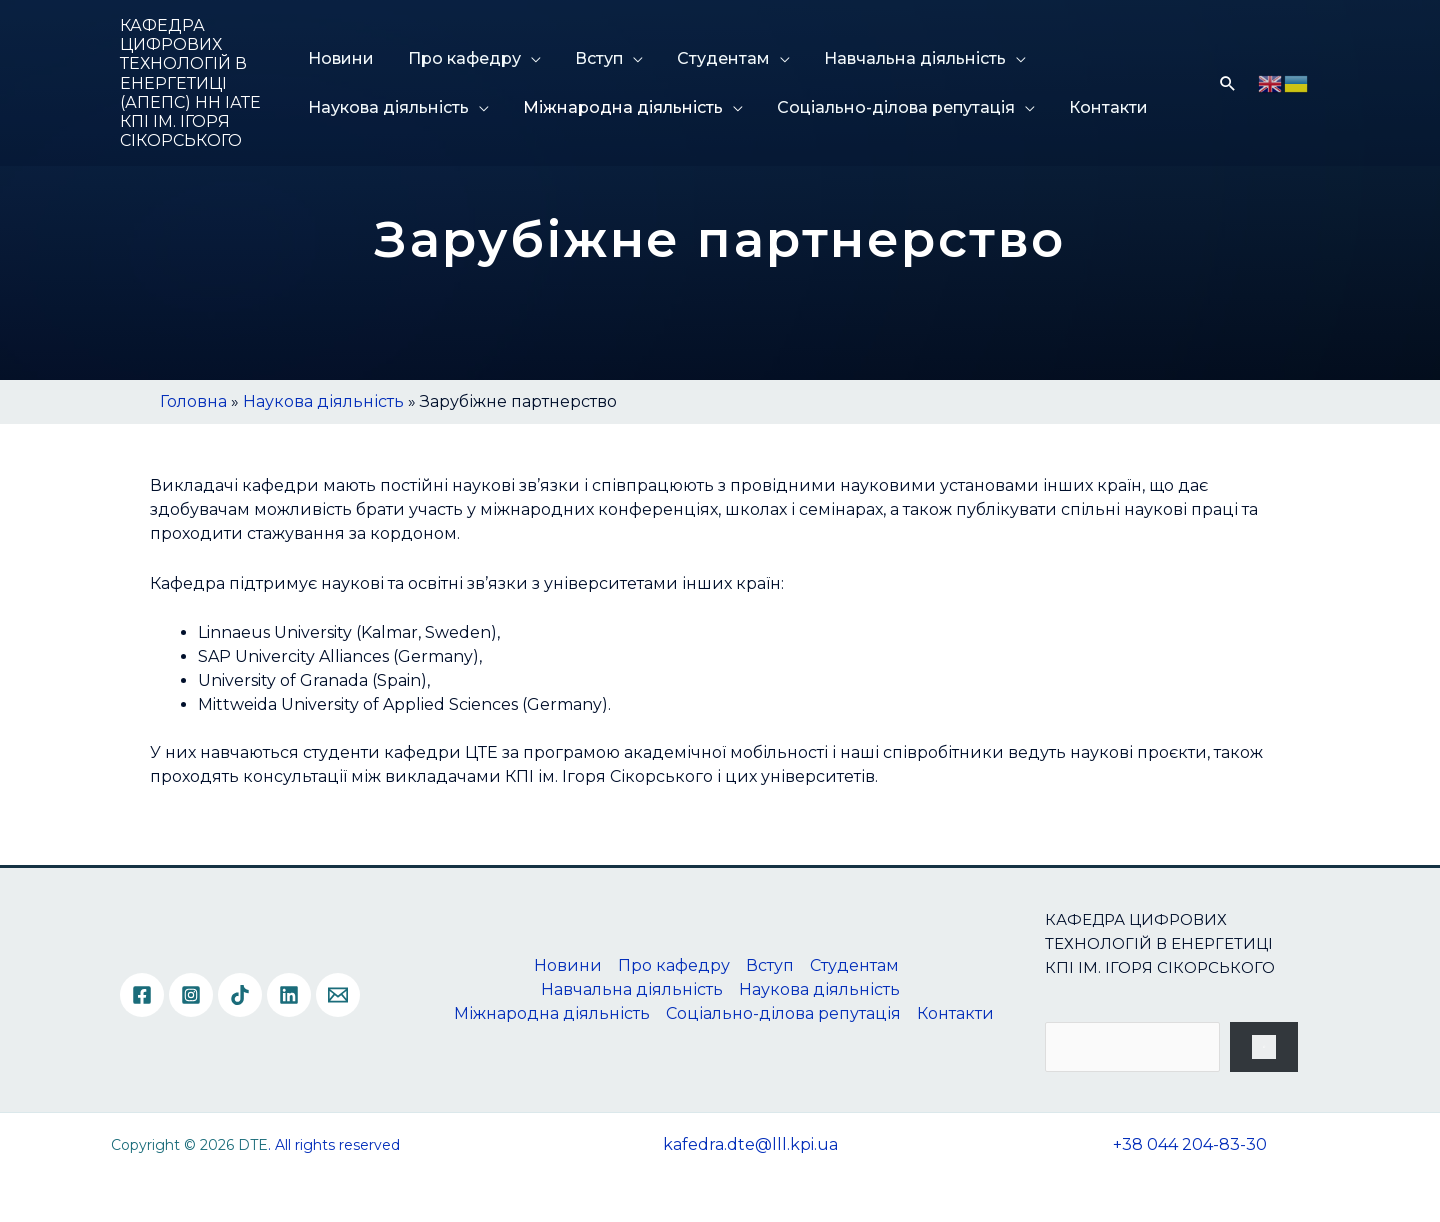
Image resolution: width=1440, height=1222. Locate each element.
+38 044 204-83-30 (1190, 1144)
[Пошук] (1264, 1047)
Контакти (1097, 107)
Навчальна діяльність (900, 58)
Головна (193, 401)
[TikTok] (240, 995)
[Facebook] (142, 995)
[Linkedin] (289, 995)
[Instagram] (191, 995)
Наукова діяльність (389, 107)
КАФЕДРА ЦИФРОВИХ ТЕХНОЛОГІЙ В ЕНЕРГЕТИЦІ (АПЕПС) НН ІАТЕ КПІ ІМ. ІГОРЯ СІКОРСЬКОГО (190, 83)
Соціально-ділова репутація (889, 107)
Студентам (712, 58)
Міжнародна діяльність (620, 107)
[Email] (338, 995)
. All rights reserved (334, 1145)
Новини (342, 58)
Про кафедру (461, 58)
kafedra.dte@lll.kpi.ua (750, 1144)
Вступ (592, 58)
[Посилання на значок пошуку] (1228, 83)
